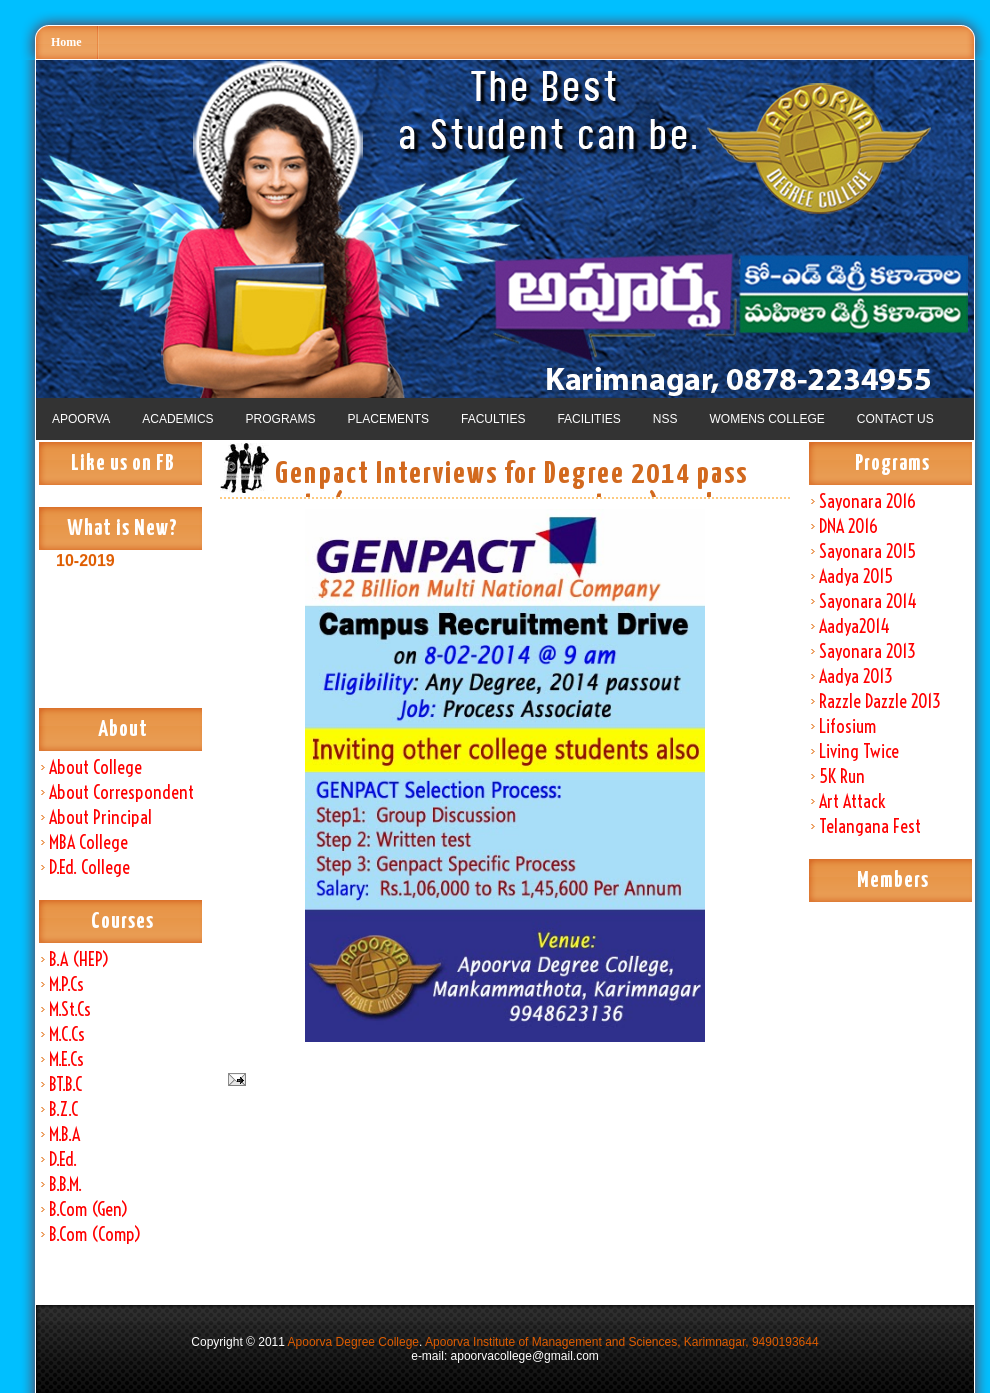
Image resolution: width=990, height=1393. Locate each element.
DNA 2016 (848, 526)
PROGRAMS (281, 419)
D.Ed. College (89, 867)
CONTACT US (895, 419)
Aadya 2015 (856, 576)
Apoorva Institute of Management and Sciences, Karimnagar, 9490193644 (622, 1342)
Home (66, 42)
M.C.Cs (67, 1034)
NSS (665, 419)
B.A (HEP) (79, 959)
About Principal (100, 817)
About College (95, 767)
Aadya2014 (854, 626)
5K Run (842, 776)
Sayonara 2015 (867, 551)
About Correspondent (121, 792)
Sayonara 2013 (867, 651)
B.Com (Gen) (88, 1209)
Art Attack (852, 801)
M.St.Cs (70, 1009)
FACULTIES (493, 419)
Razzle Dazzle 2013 (880, 701)
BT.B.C (65, 1084)
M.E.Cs (66, 1059)
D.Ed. (63, 1159)
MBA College (88, 842)
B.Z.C (63, 1109)
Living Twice (859, 751)
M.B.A (64, 1134)
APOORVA (81, 419)
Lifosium (847, 726)
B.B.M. (65, 1184)
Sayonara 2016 (867, 501)
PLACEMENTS (388, 419)
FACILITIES (588, 419)
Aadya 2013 (856, 676)
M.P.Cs (66, 984)
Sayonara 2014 (868, 601)
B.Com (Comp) (95, 1234)
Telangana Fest (870, 826)
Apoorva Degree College (353, 1342)
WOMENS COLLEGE (766, 419)
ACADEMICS (177, 419)
